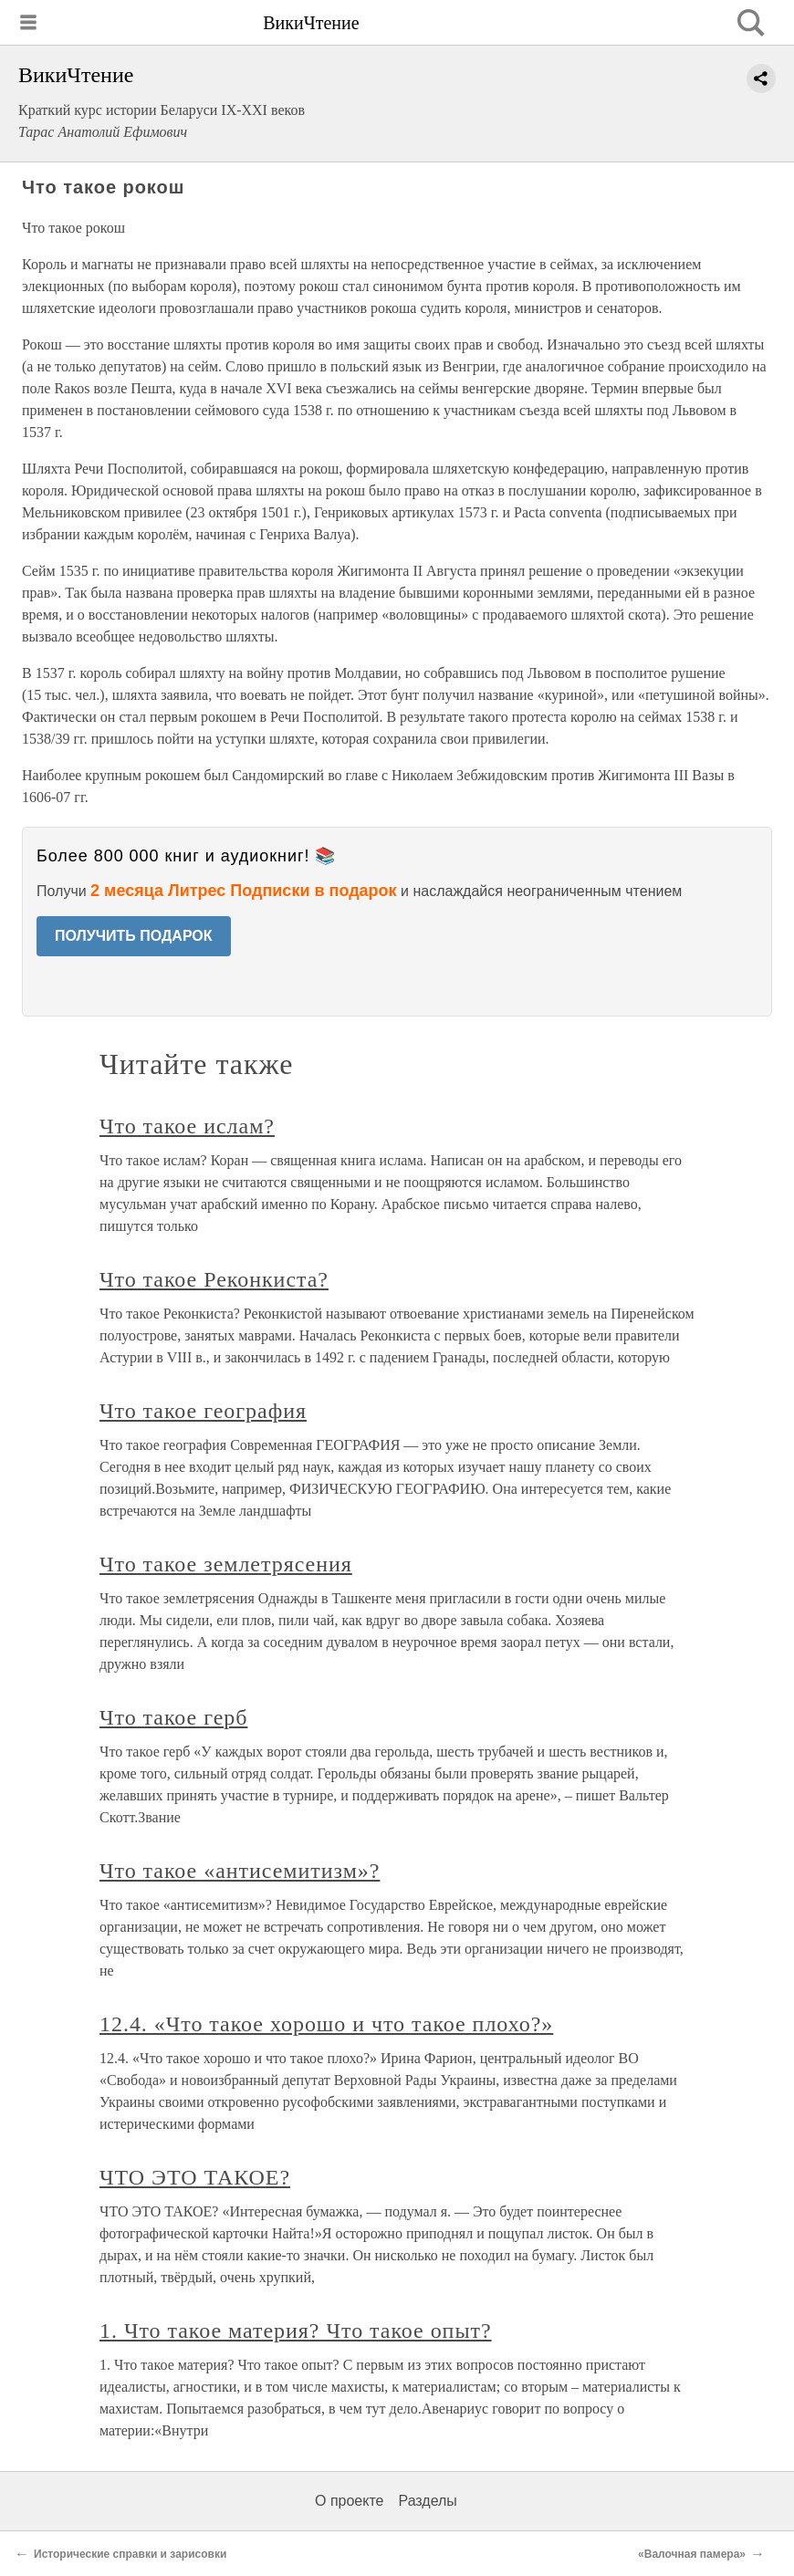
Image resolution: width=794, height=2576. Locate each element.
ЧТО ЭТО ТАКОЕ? (194, 2177)
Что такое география (203, 1411)
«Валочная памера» (692, 2554)
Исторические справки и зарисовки (132, 2554)
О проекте (349, 2500)
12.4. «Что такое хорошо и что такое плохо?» (326, 2024)
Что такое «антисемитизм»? (239, 1870)
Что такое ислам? (187, 1126)
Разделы (427, 2500)
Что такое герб (173, 1717)
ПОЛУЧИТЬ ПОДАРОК (134, 936)
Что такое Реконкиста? (214, 1279)
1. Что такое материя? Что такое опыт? (295, 2330)
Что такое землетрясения (225, 1564)
